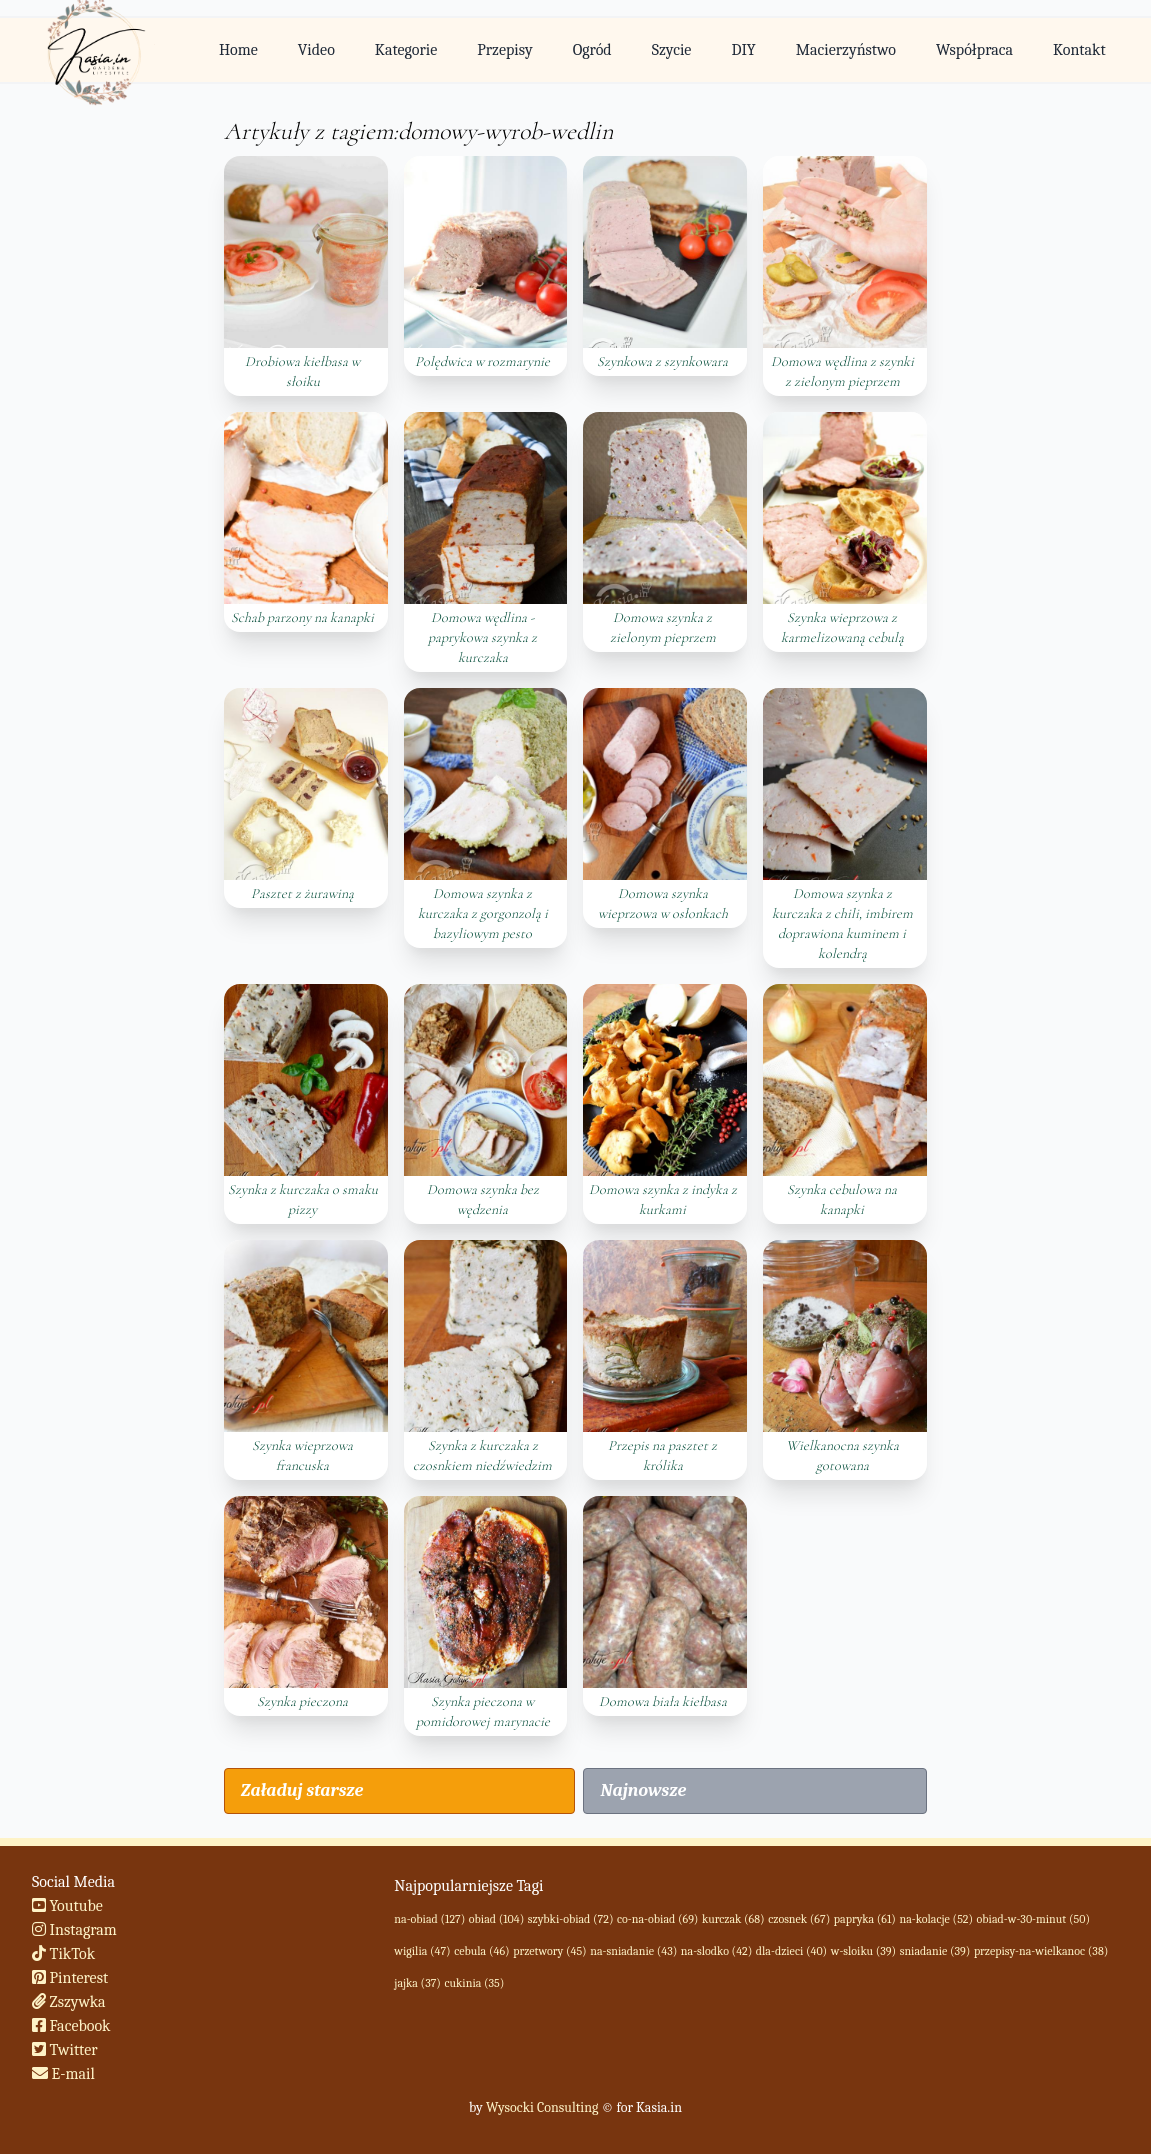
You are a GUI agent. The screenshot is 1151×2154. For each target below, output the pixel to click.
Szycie (672, 50)
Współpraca (974, 50)
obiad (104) (496, 1919)
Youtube (67, 1906)
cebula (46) (481, 1951)
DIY (743, 50)
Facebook (71, 2026)
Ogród (592, 50)
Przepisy (504, 50)
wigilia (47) (422, 1951)
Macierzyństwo (846, 50)
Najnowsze (643, 1790)
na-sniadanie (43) (633, 1951)
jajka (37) (417, 1983)
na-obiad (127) (429, 1919)
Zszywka (69, 2002)
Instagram (74, 1930)
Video (316, 50)
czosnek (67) (799, 1919)
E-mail (63, 2074)
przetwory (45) (550, 1951)
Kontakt (1079, 50)
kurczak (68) (733, 1919)
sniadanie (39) (935, 1951)
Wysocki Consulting (542, 2107)
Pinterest (70, 1978)
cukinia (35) (474, 1983)
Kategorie (406, 50)
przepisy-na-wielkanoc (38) (1041, 1951)
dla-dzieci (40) (791, 1951)
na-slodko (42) (716, 1951)
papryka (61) (865, 1919)
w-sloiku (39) (863, 1951)
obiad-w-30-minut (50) (1033, 1919)
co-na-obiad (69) (657, 1919)
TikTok (63, 1954)
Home (238, 50)
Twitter (65, 2050)
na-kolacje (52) (936, 1919)
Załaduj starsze (302, 1790)
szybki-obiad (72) (571, 1919)
